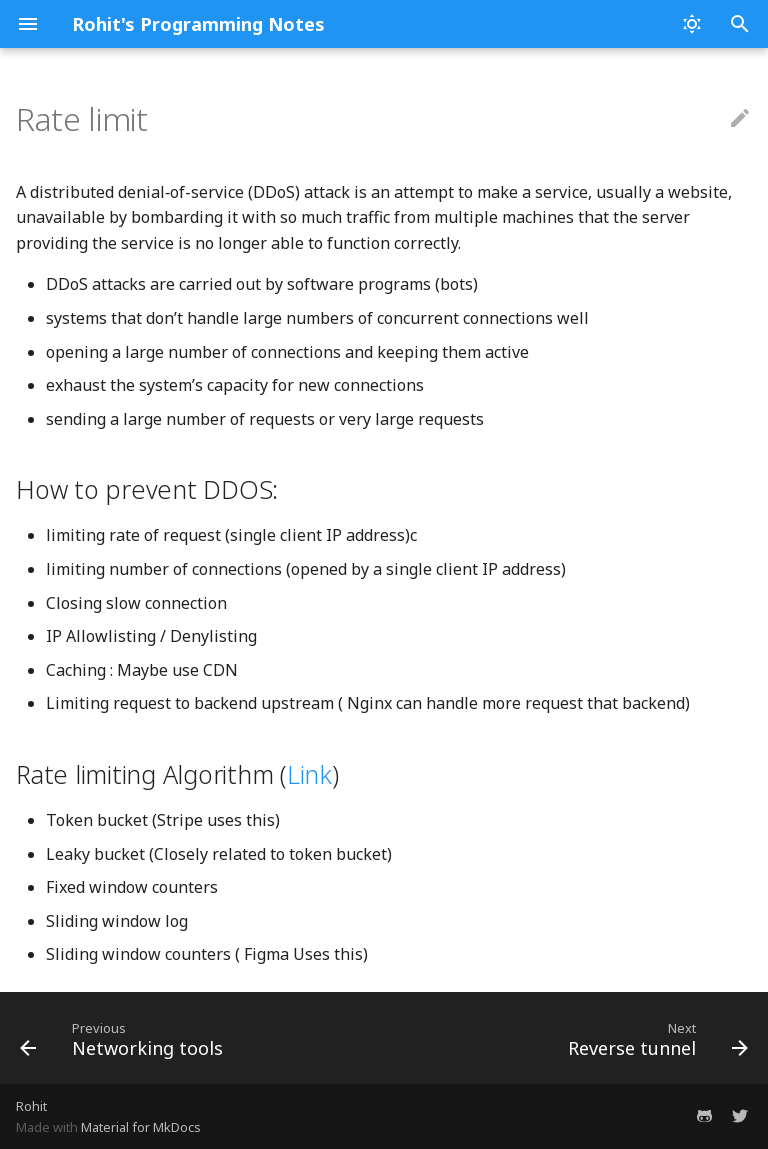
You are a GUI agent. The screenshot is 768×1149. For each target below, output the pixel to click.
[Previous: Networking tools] (125, 1038)
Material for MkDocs (141, 1127)
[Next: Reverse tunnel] (654, 1038)
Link (309, 774)
